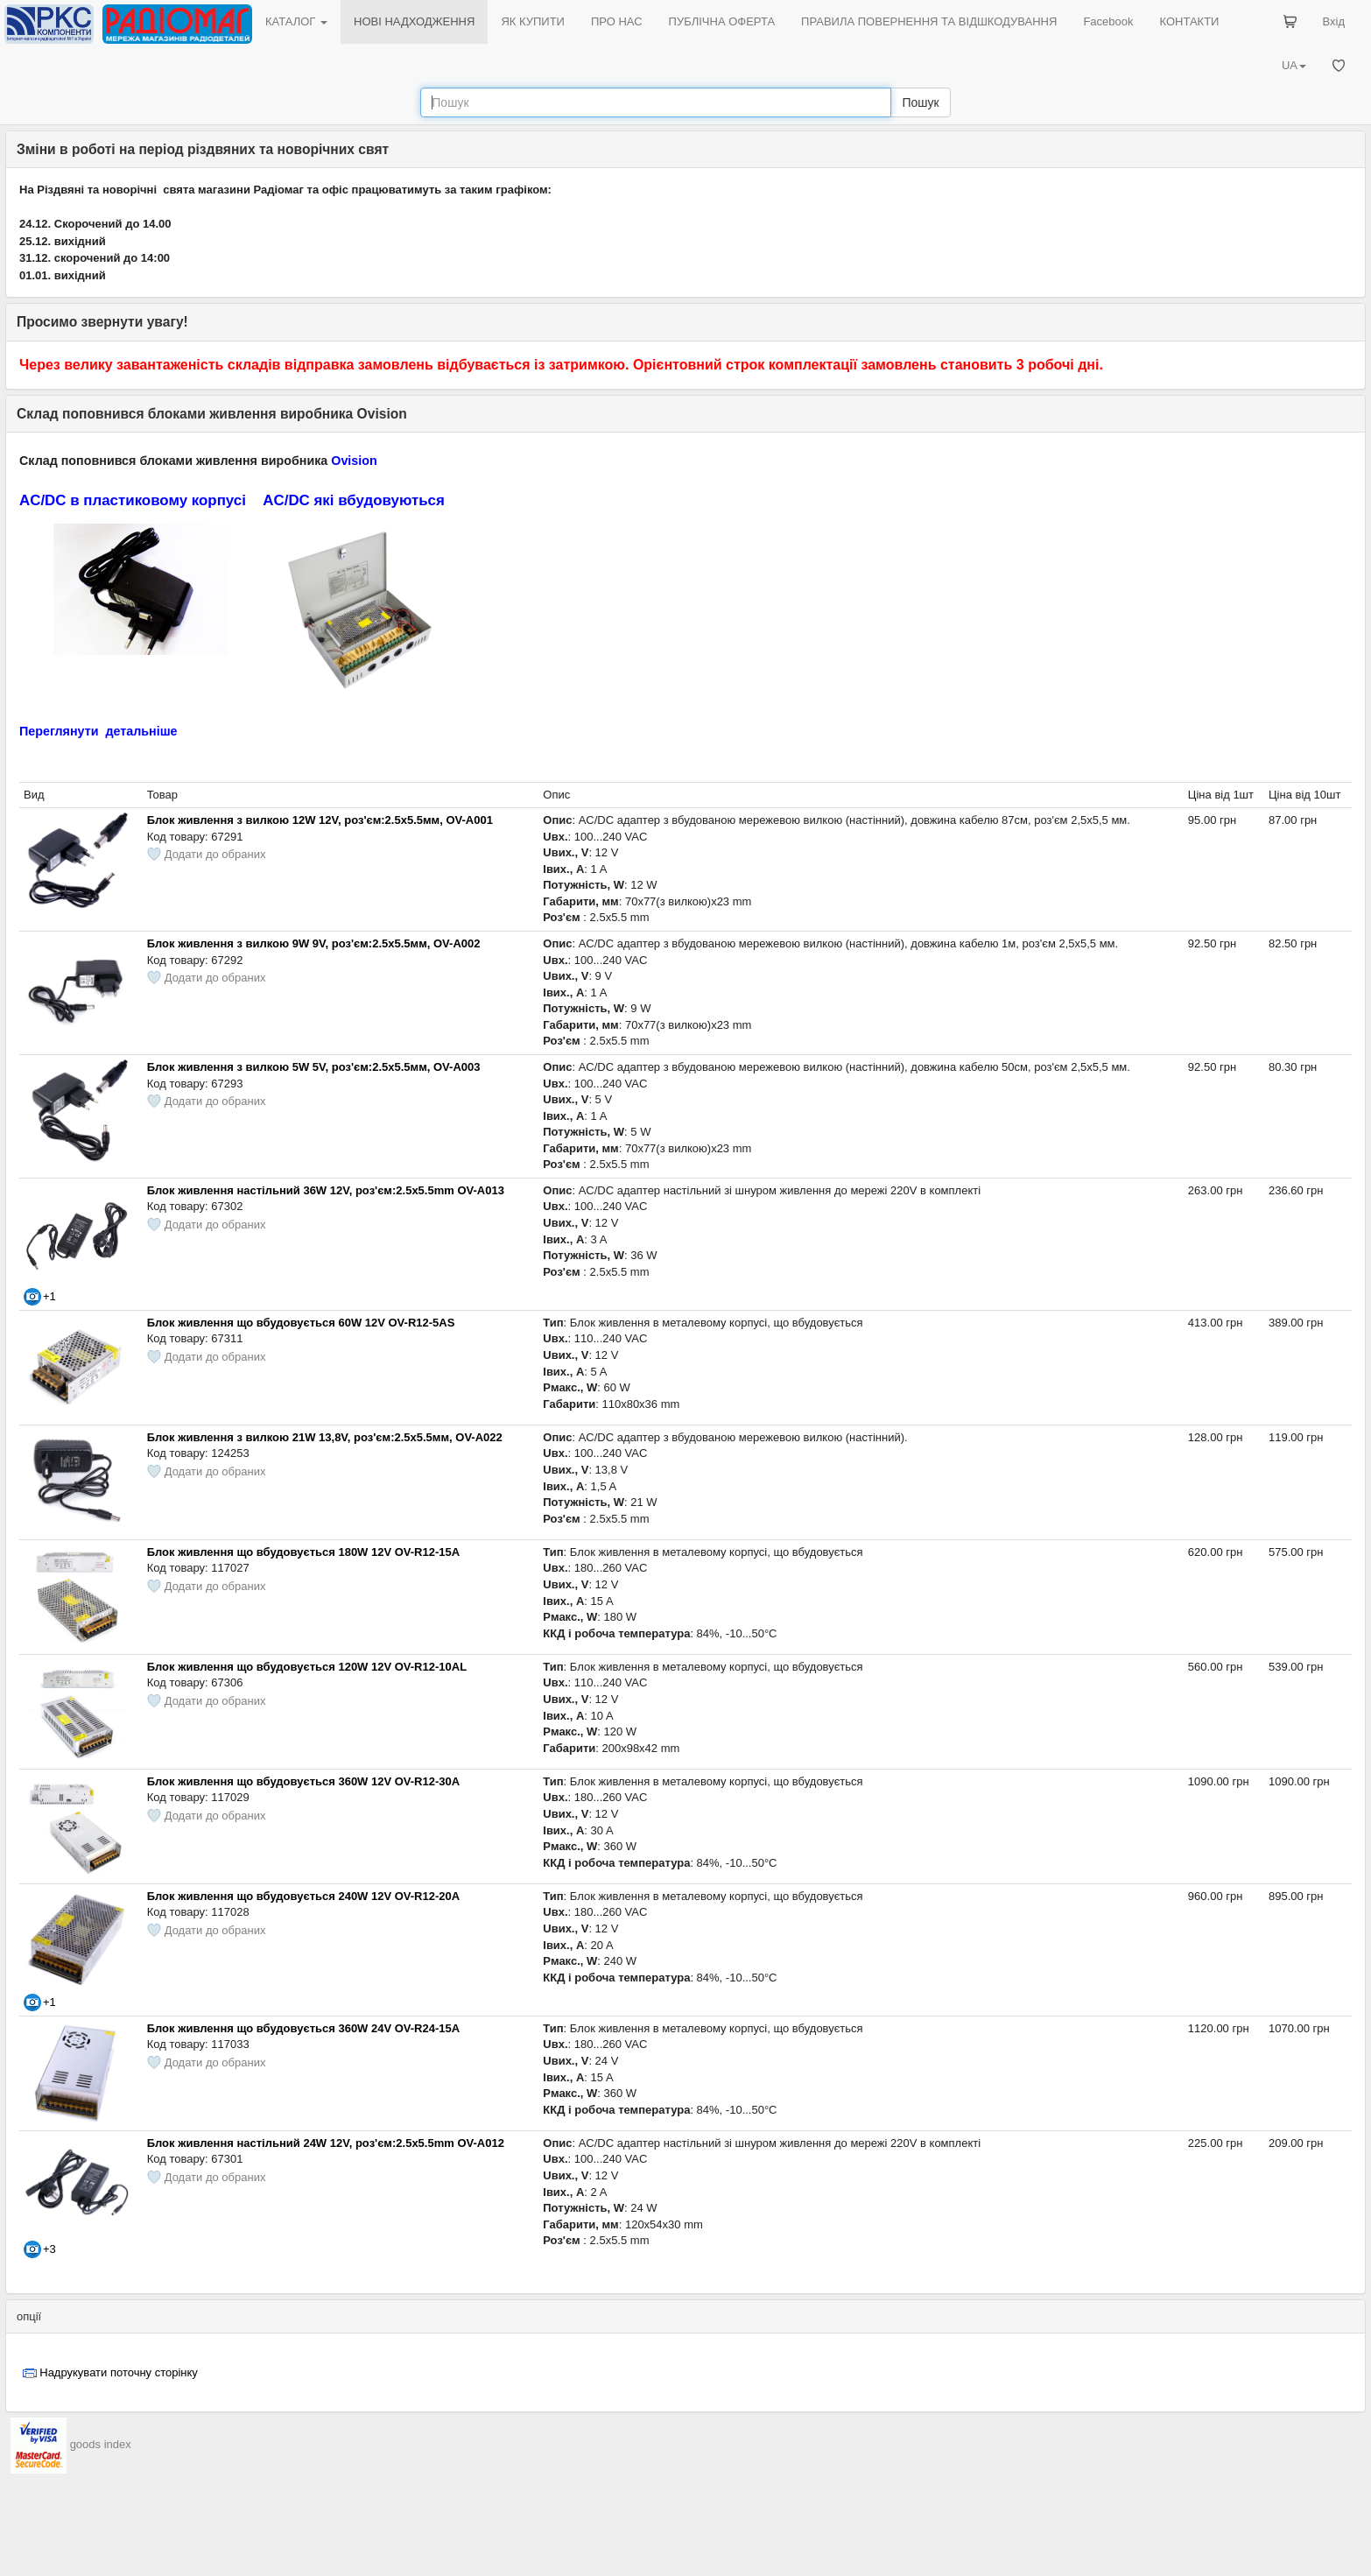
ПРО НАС (617, 21)
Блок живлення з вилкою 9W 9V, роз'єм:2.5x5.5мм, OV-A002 (314, 943)
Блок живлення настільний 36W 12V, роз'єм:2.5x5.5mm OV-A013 (325, 1190)
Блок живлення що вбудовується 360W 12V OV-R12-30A (303, 1781)
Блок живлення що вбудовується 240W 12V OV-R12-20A (303, 1896)
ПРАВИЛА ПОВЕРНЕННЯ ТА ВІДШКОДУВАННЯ (929, 21)
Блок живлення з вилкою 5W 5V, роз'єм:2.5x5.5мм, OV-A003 (314, 1066)
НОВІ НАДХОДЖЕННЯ (414, 21)
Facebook (1108, 21)
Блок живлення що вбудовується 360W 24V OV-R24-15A (303, 2028)
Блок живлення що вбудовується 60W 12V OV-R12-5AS (301, 1322)
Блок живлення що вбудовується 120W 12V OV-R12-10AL (307, 1666)
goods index (100, 2444)
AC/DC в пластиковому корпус (130, 500)
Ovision (353, 461)
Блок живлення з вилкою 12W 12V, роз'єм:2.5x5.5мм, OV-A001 (320, 820)
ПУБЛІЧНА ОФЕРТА (722, 21)
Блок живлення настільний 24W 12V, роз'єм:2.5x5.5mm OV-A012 (325, 2143)
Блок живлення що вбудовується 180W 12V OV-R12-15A (303, 1552)
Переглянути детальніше (98, 731)
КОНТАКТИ (1189, 21)
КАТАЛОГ (296, 21)
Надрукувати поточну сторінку (118, 2372)
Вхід (1334, 21)
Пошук (920, 102)
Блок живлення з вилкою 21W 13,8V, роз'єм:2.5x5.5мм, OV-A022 (325, 1437)
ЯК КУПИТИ (533, 21)
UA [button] (1294, 65)
